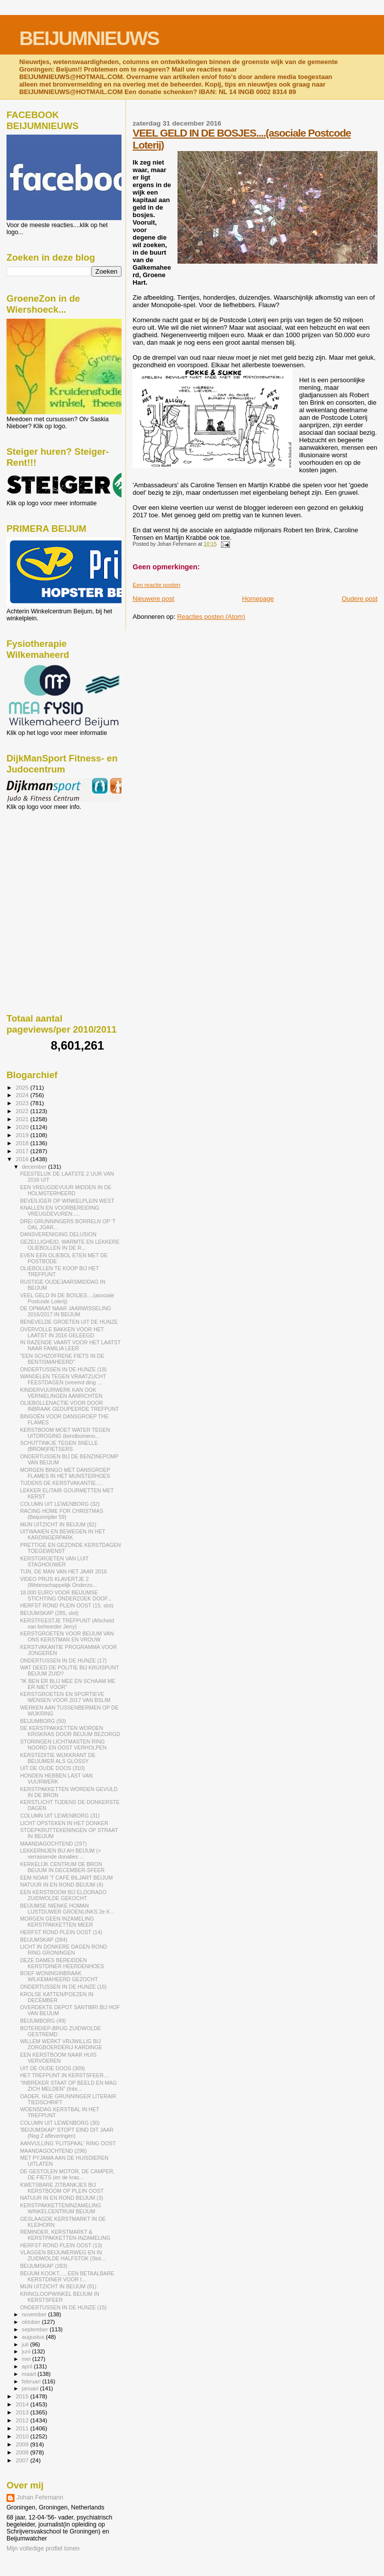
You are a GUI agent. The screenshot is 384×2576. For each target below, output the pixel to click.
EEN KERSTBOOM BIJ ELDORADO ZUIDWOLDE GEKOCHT (63, 1895)
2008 (23, 2452)
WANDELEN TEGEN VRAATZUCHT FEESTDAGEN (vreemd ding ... (63, 1379)
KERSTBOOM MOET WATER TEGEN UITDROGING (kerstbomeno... (65, 1433)
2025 (23, 1087)
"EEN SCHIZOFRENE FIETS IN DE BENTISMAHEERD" (62, 1359)
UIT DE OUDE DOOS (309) (52, 2068)
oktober (32, 2322)
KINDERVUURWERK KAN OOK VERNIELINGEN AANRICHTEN (61, 1393)
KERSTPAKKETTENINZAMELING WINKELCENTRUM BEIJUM (60, 2208)
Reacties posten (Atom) (211, 616)
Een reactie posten (156, 585)
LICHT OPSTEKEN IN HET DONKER (64, 1823)
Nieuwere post (153, 598)
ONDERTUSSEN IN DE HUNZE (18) (63, 1369)
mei (27, 2359)
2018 (23, 1143)
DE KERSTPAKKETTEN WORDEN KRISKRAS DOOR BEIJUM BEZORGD (70, 1731)
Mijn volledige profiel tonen (43, 2548)
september (36, 2329)
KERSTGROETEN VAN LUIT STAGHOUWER (54, 1561)
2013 (23, 2412)
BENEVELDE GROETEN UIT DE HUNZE (69, 1322)
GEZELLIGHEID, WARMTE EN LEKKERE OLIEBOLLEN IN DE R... (70, 1245)
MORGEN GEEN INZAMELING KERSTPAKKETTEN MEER (57, 1922)
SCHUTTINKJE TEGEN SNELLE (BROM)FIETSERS (59, 1446)
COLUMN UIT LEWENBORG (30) (60, 2123)
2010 (23, 2436)
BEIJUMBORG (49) (43, 2021)
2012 (23, 2420)
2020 (23, 1127)
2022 (23, 1111)
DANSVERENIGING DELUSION (58, 1234)
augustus (34, 2337)
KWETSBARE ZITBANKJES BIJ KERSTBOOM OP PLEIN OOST (62, 2188)
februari (32, 2381)
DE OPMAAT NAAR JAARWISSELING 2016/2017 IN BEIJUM (65, 1311)
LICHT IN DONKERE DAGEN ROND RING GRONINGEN (63, 1950)
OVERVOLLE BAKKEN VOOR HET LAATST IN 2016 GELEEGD (62, 1332)
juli (26, 2344)
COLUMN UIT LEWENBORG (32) (60, 1504)
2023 (23, 1103)
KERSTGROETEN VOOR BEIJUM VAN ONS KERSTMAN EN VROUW (67, 1636)
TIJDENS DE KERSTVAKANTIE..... (61, 1483)
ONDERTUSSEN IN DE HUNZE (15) (63, 2307)
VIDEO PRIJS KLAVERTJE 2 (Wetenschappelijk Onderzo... (58, 1582)
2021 (23, 1119)
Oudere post (360, 598)
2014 (23, 2404)
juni (27, 2351)
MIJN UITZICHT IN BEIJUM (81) (58, 2286)
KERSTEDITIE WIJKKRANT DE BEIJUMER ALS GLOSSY (58, 1758)
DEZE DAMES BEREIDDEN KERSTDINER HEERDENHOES (62, 1963)
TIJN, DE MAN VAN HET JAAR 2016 (63, 1571)
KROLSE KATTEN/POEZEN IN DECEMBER (57, 1997)
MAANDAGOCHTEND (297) (53, 1844)
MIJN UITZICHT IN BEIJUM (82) (58, 1524)
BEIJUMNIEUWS (88, 38)
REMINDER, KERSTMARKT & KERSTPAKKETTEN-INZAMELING (65, 2235)
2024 (23, 1095)
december (35, 1167)
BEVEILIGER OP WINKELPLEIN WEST (67, 1201)
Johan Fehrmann (39, 2497)
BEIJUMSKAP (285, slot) (49, 1613)
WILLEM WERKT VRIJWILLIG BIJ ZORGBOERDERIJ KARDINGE (61, 2044)
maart (30, 2374)
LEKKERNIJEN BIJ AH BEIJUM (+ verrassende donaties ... (60, 1854)
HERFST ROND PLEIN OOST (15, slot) (67, 1605)
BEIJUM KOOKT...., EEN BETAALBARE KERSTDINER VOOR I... (67, 2276)
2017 (23, 1151)
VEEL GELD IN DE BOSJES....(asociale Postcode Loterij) (67, 1298)
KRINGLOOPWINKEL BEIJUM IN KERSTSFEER (59, 2297)
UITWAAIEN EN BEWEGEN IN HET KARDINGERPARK (62, 1534)
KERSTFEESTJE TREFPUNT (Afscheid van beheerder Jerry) (67, 1623)
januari (31, 2388)
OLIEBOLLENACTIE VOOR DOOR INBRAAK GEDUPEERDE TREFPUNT (69, 1406)
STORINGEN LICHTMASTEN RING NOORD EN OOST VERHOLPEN (63, 1745)
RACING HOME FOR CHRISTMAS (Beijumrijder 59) (61, 1514)
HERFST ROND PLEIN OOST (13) (61, 2245)
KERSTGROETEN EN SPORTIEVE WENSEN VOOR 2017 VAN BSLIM (65, 1697)
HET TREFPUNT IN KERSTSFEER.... (65, 2075)
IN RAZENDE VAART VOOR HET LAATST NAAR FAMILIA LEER (70, 1345)
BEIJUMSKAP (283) (43, 2266)
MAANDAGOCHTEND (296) (53, 2151)
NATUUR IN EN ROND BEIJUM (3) (61, 2198)
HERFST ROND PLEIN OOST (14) (61, 1932)
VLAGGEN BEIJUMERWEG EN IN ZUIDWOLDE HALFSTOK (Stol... (63, 2255)
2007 (23, 2460)
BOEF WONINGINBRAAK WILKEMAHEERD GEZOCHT (59, 1976)
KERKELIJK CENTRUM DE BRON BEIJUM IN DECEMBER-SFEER (62, 1867)
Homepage (258, 598)
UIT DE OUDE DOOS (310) (52, 1768)
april (28, 2366)
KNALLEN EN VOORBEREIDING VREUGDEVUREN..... (59, 1211)
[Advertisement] (51, 864)
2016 (23, 1159)
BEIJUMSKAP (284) (43, 1940)
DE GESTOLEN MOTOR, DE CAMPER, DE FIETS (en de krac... (67, 2174)
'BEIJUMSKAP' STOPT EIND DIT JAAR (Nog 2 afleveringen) (67, 2133)
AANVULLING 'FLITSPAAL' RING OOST (68, 2143)
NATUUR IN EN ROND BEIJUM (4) (61, 1885)
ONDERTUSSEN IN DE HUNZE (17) (63, 1660)
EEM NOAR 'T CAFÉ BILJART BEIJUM (66, 1878)
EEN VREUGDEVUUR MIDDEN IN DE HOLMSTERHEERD (66, 1190)
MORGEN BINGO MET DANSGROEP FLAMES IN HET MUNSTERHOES (65, 1473)
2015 (23, 2396)
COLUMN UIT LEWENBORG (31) (60, 1816)
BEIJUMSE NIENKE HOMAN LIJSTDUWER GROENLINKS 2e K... (67, 1909)
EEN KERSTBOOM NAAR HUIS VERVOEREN (58, 2058)
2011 (23, 2428)
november (35, 2314)
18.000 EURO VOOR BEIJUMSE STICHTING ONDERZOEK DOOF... (66, 1595)
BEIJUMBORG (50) (43, 1721)
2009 (23, 2444)
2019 (23, 1135)
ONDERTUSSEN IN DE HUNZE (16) (63, 1987)
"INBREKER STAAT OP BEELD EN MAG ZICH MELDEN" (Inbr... (68, 2086)
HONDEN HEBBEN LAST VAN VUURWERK (56, 1779)
